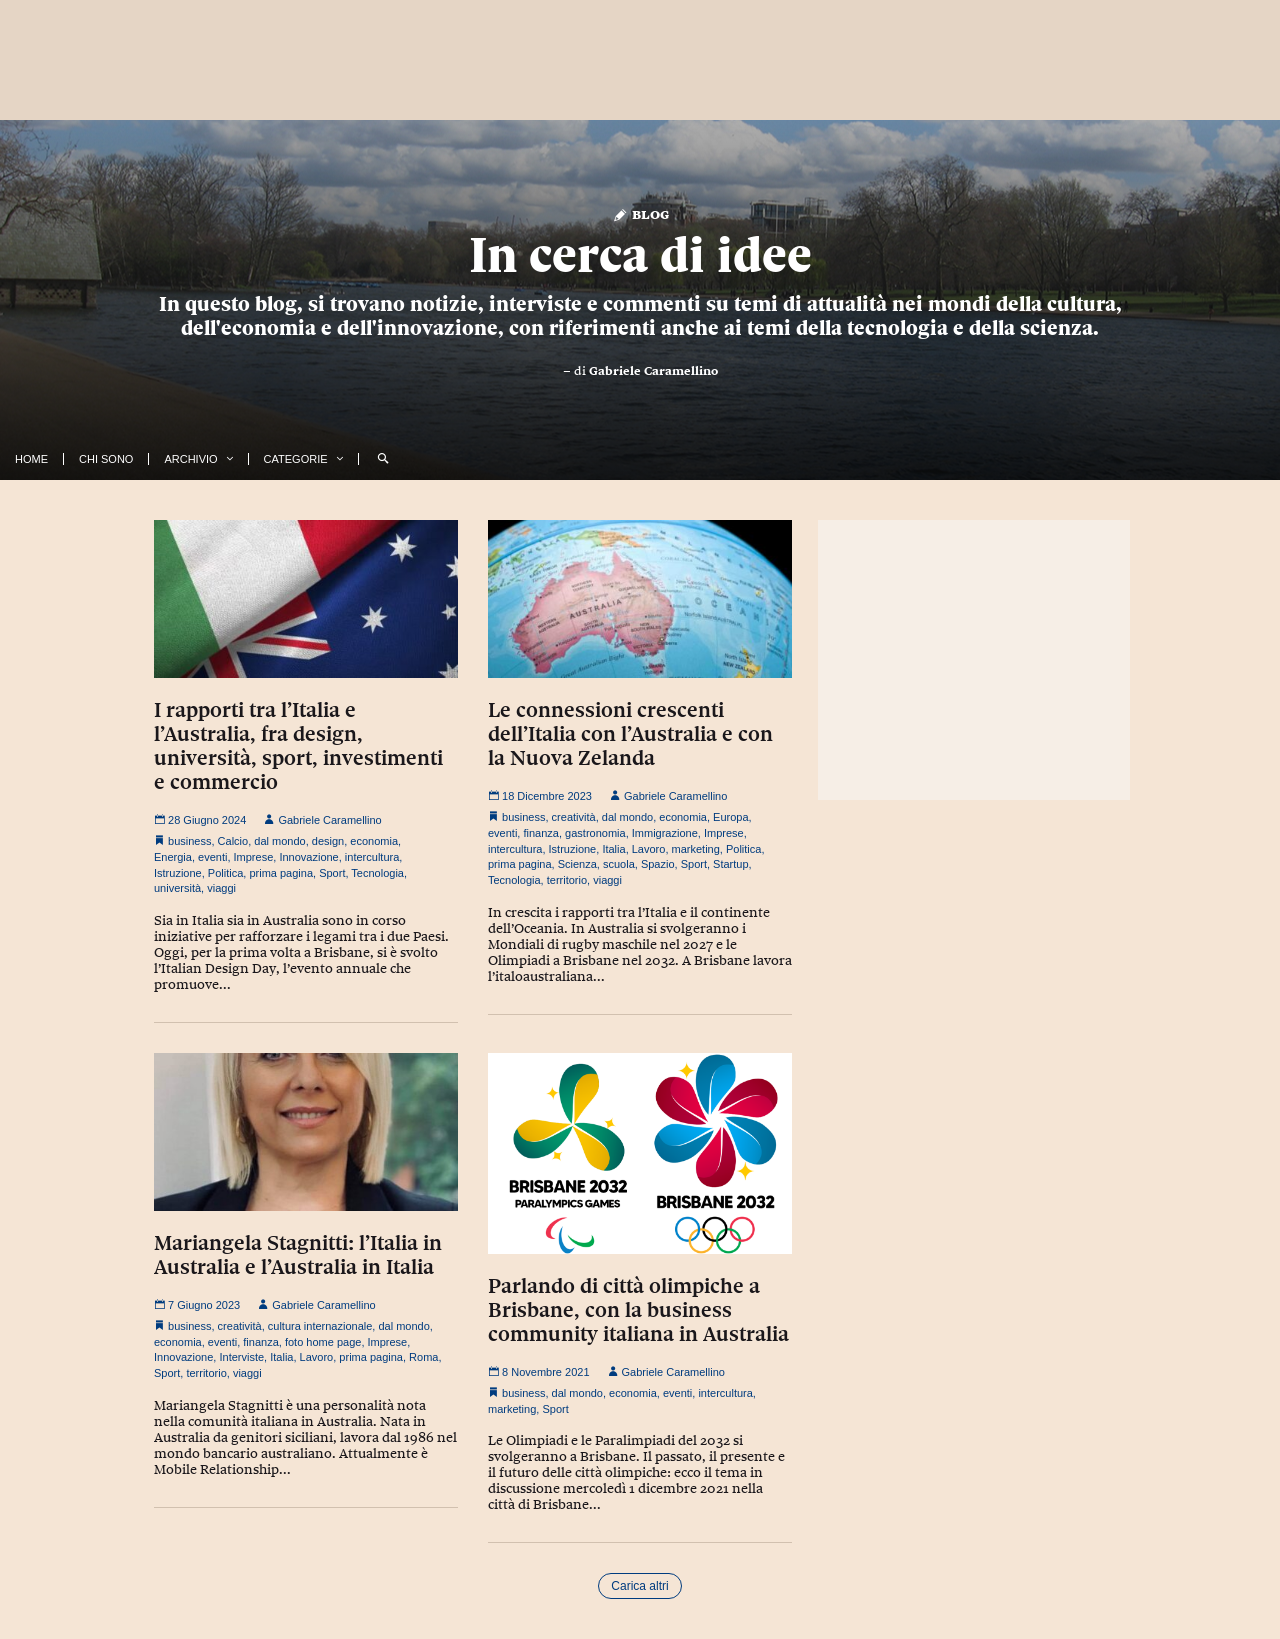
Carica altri (639, 1586)
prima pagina (281, 873)
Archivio (190, 459)
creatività (574, 817)
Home (31, 459)
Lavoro (649, 849)
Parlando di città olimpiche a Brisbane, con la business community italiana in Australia (638, 1310)
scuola (619, 864)
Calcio (233, 841)
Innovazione (308, 857)
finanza (540, 833)
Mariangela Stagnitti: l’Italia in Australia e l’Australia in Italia (298, 1255)
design (328, 841)
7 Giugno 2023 (197, 1305)
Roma (423, 1357)
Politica (225, 873)
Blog (640, 213)
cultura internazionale (320, 1326)
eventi (212, 857)
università (177, 888)
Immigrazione (665, 833)
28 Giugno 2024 (200, 820)
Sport (332, 873)
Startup (730, 864)
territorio (567, 880)
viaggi (221, 888)
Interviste (241, 1357)
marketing (696, 849)
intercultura (372, 857)
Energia (173, 857)
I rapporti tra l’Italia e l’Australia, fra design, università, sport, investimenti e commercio (298, 746)
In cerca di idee (640, 255)
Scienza (577, 864)
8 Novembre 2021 (539, 1372)
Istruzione (178, 873)
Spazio (658, 864)
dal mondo (279, 841)
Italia (613, 849)
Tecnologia (377, 873)
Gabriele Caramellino (653, 371)
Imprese (254, 857)
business (189, 841)
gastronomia (595, 833)
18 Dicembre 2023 (540, 796)
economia (374, 841)
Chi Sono (106, 459)
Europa (730, 817)
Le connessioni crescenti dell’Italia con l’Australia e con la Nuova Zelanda (630, 734)
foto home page (323, 1342)
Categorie (296, 459)
